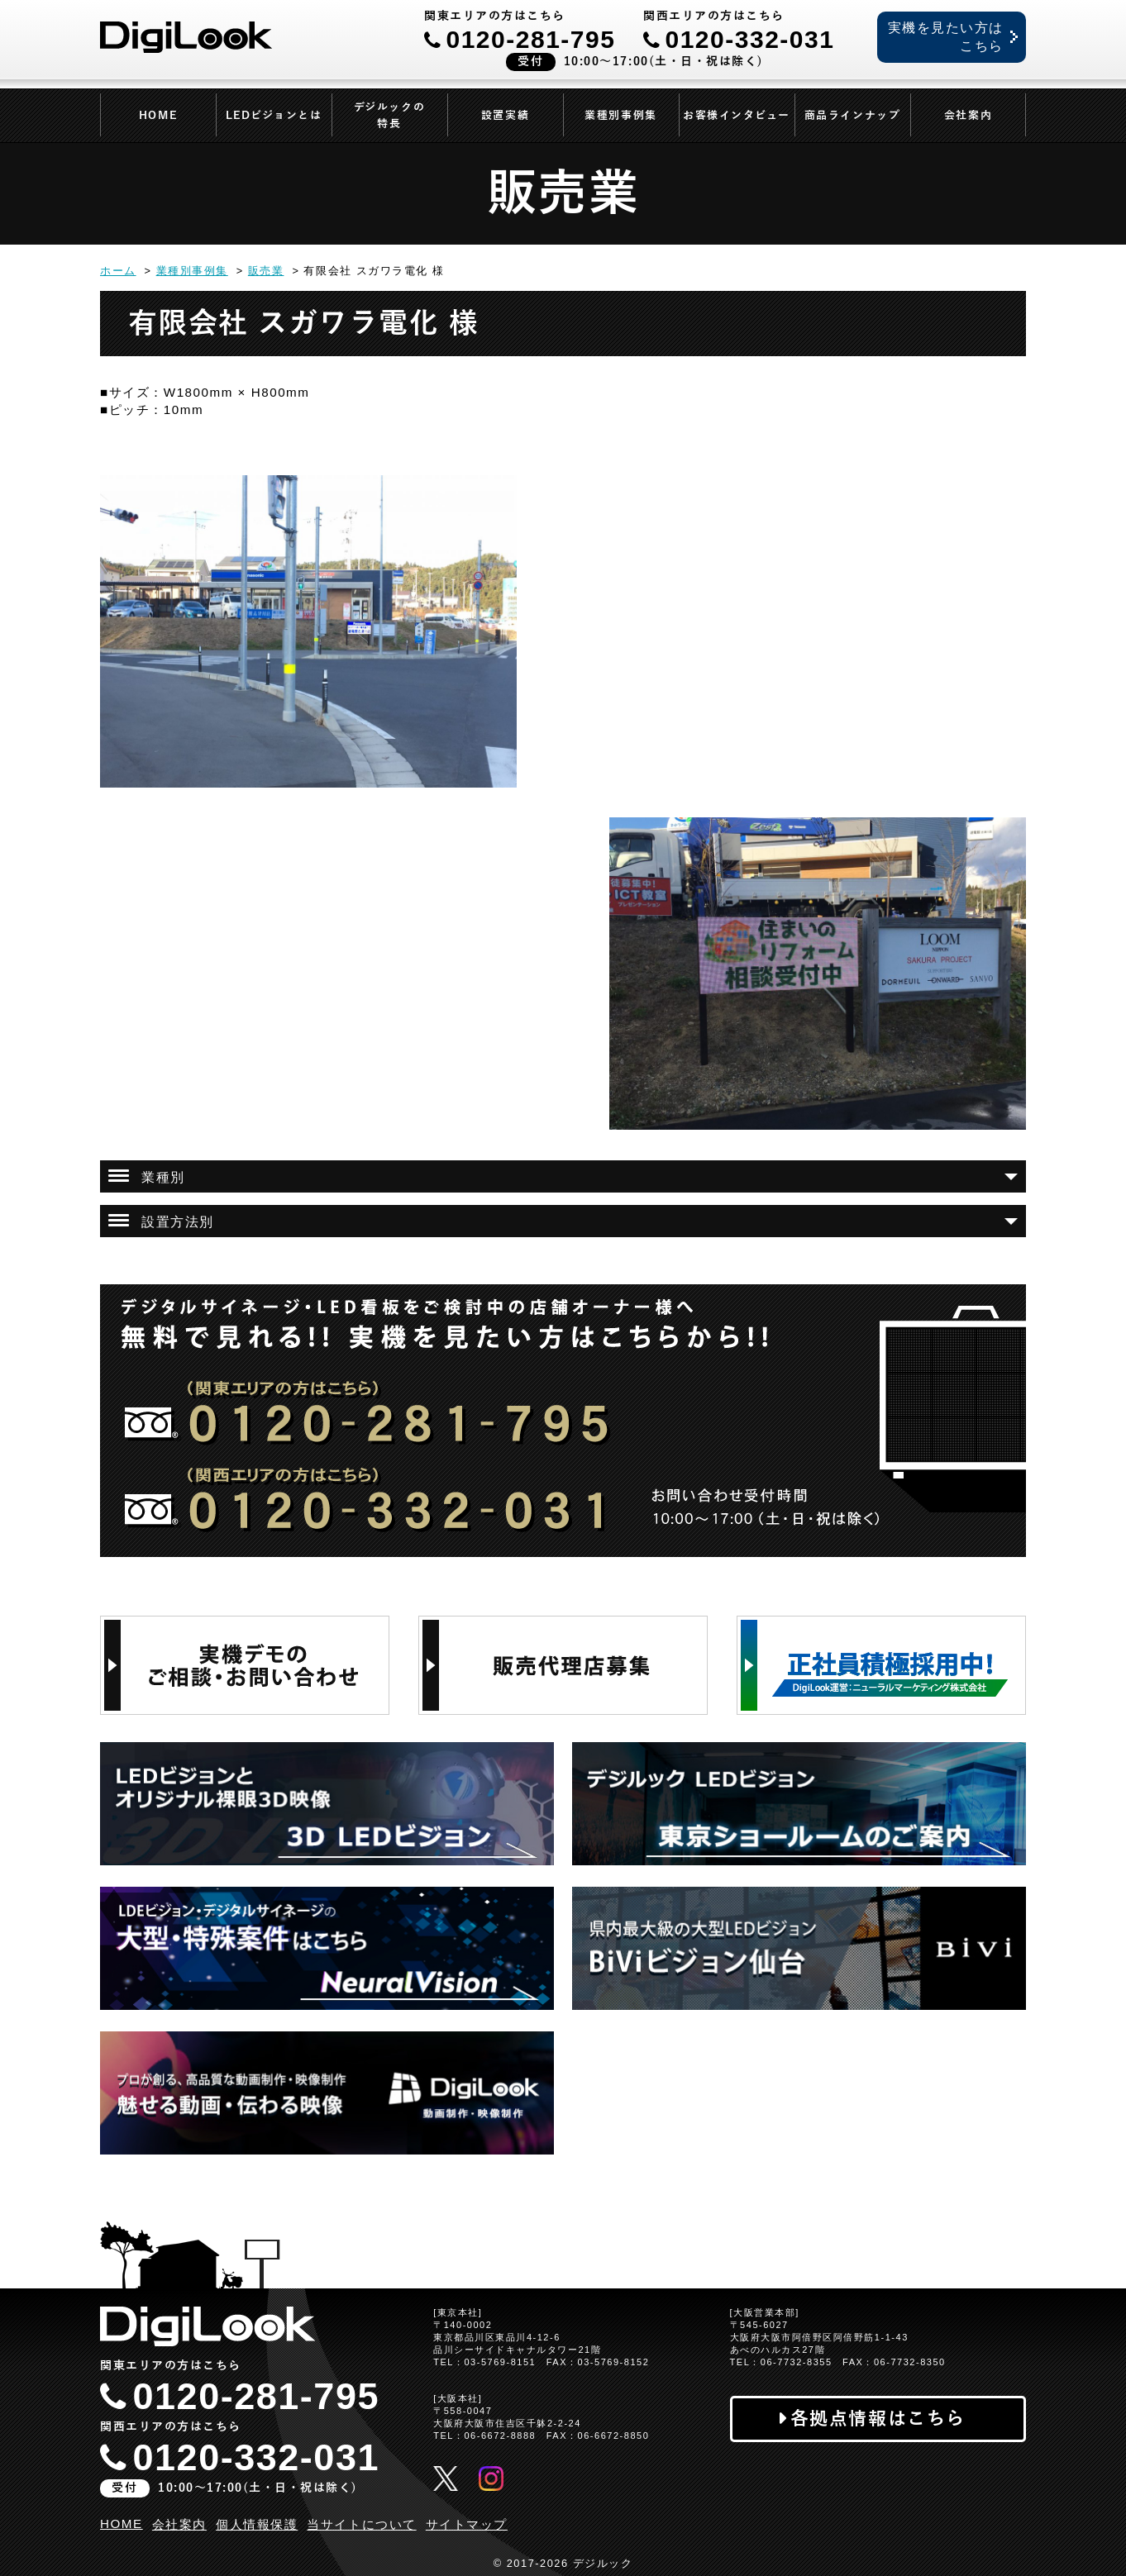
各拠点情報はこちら (878, 2418)
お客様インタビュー (736, 115)
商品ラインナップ (852, 115)
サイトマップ (467, 2524)
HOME (158, 115)
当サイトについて (361, 2524)
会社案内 (968, 115)
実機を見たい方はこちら (946, 37)
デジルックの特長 (389, 116)
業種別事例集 (620, 115)
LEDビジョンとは (274, 115)
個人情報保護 (257, 2524)
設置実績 (505, 115)
